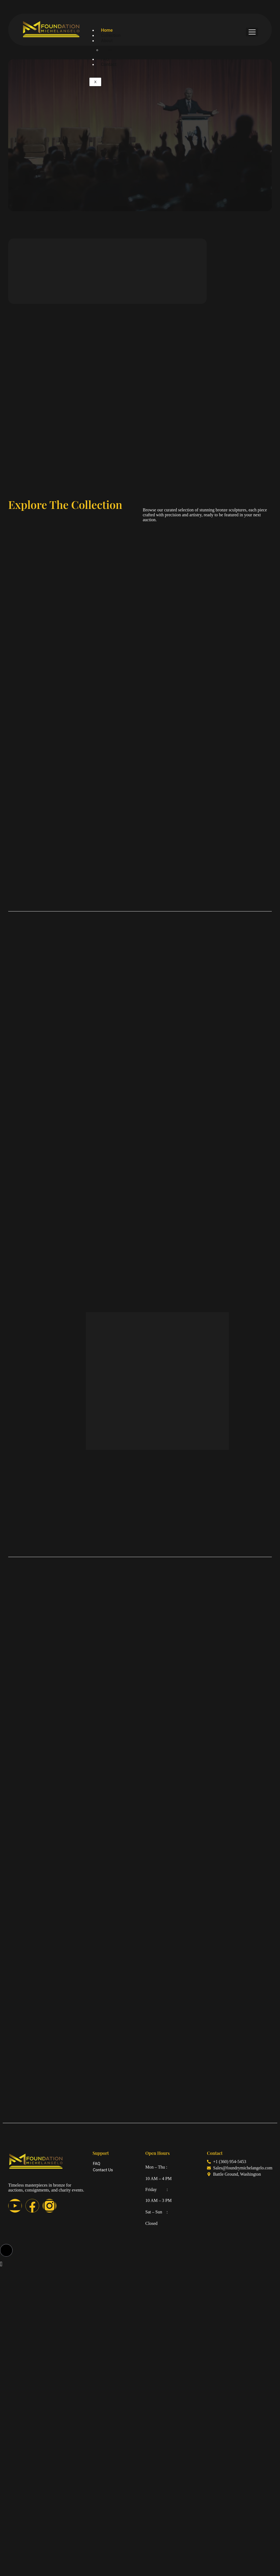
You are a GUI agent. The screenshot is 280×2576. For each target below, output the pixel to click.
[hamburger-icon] (252, 32)
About (107, 40)
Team (110, 50)
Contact (108, 64)
